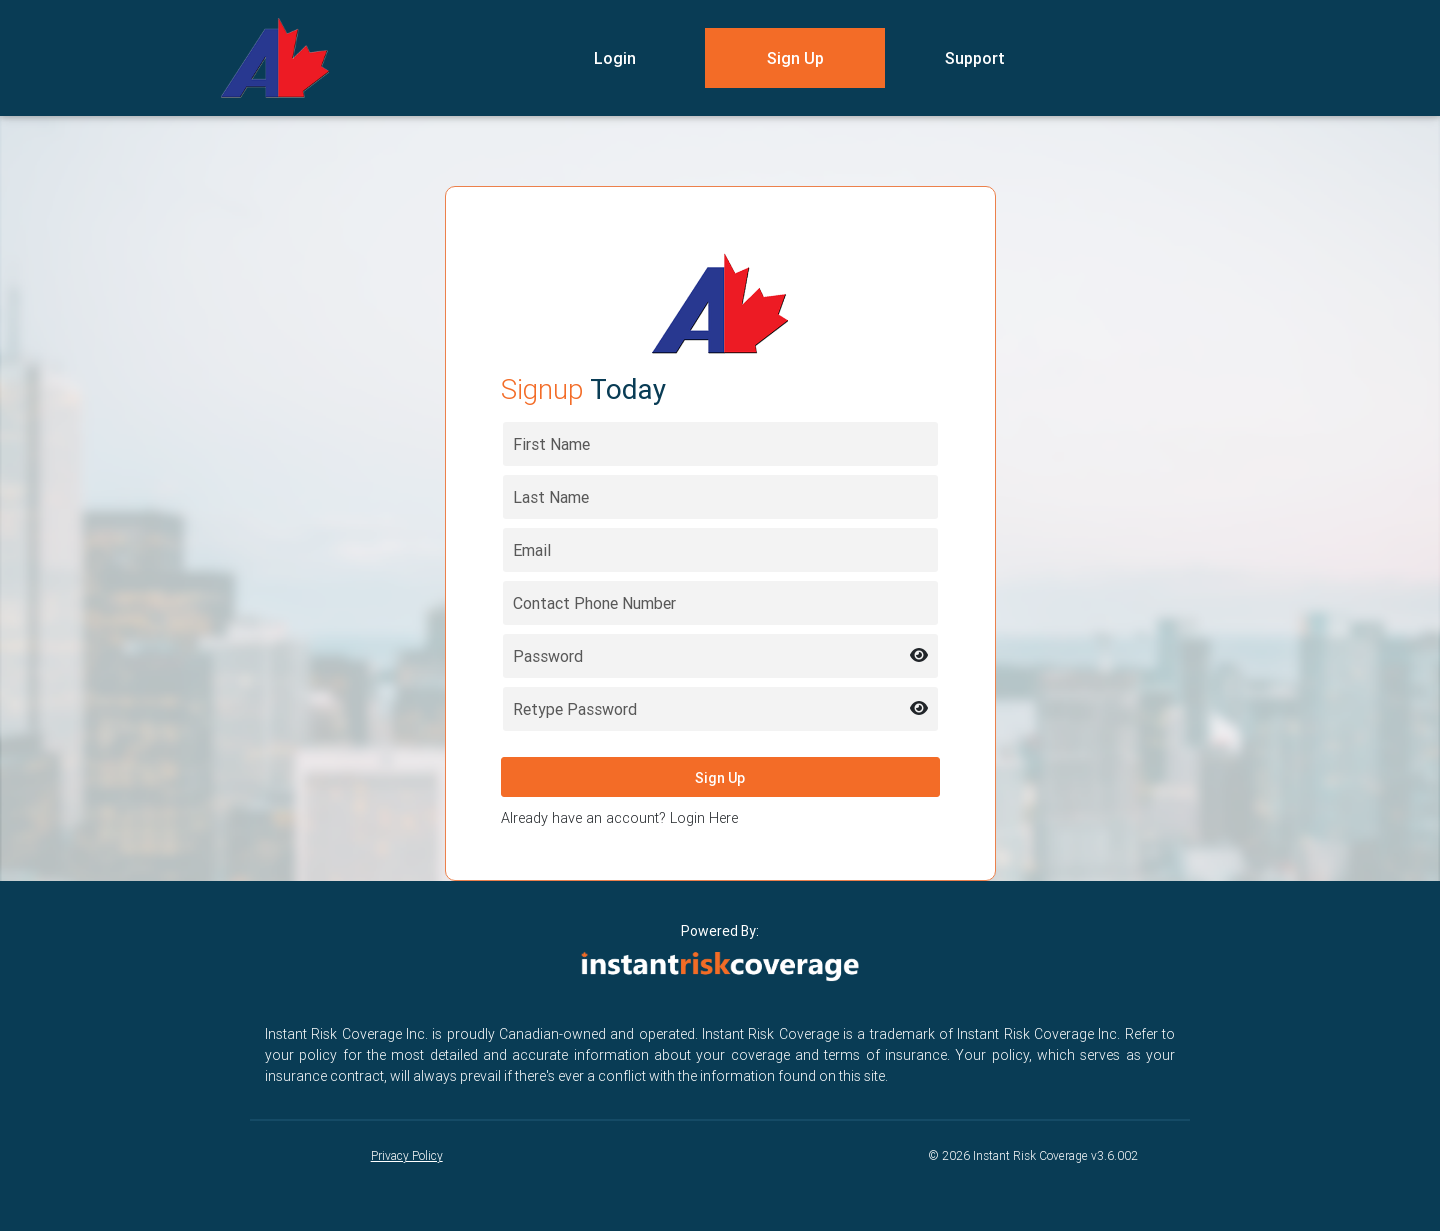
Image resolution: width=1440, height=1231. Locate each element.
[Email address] (720, 550)
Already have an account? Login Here (619, 818)
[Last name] (720, 497)
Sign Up (795, 58)
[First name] (720, 444)
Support (975, 58)
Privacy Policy (407, 1155)
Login (615, 58)
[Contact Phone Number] (720, 603)
